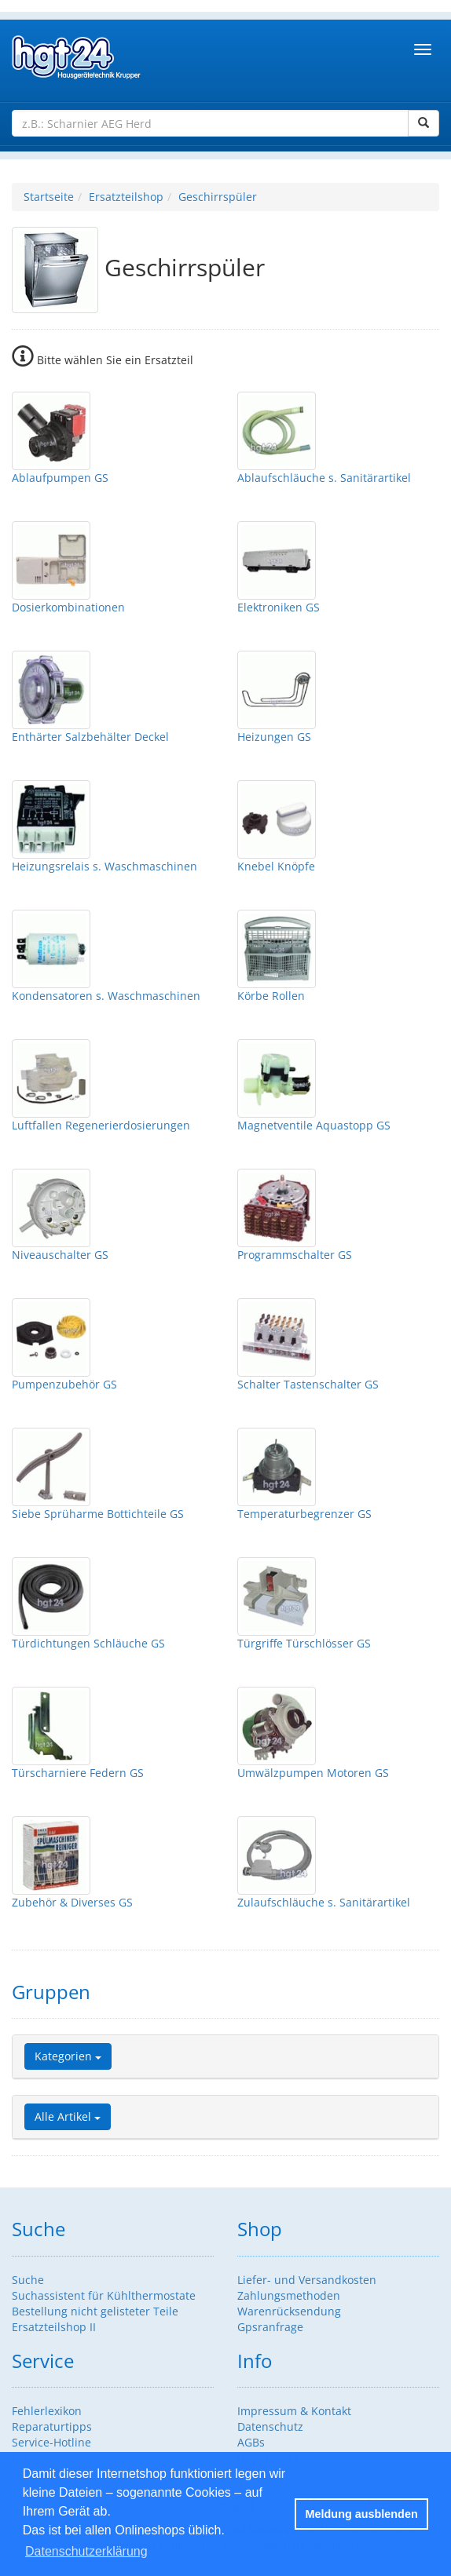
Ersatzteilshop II (54, 2326)
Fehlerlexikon (47, 2410)
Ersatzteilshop (126, 196)
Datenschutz (270, 2426)
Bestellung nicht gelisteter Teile (95, 2311)
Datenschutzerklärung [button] (86, 2551)
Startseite (49, 196)
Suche (28, 2279)
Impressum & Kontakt (294, 2410)
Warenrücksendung (289, 2311)
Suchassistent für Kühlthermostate (104, 2295)
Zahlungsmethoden (288, 2295)
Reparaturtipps (52, 2426)
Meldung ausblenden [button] (362, 2514)
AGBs (251, 2442)
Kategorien (68, 2056)
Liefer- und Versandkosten (306, 2279)
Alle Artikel (68, 2116)
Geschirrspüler (217, 196)
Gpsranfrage (270, 2326)
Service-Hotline (51, 2442)
